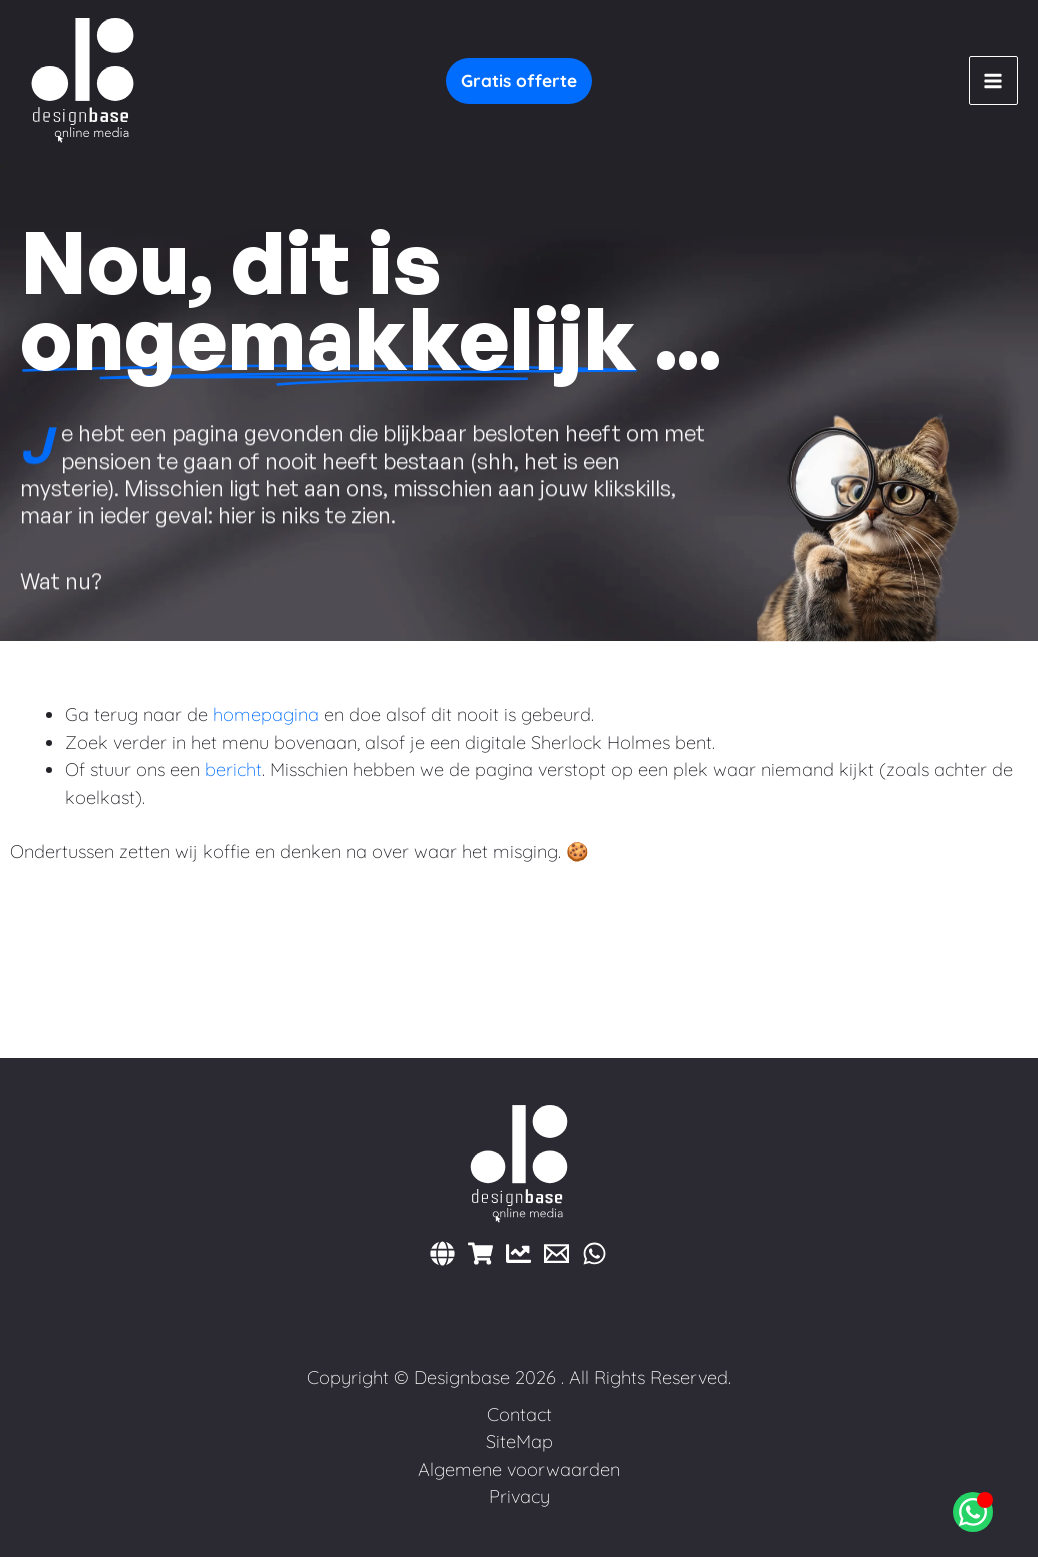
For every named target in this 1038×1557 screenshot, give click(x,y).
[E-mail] (556, 1253)
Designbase (462, 1377)
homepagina (266, 714)
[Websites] (442, 1253)
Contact (519, 1414)
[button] (519, 81)
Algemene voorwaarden (519, 1469)
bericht (233, 769)
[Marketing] (518, 1253)
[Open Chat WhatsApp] (973, 1512)
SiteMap (519, 1441)
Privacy (519, 1496)
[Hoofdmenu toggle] (993, 80)
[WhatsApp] (594, 1253)
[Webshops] (480, 1253)
